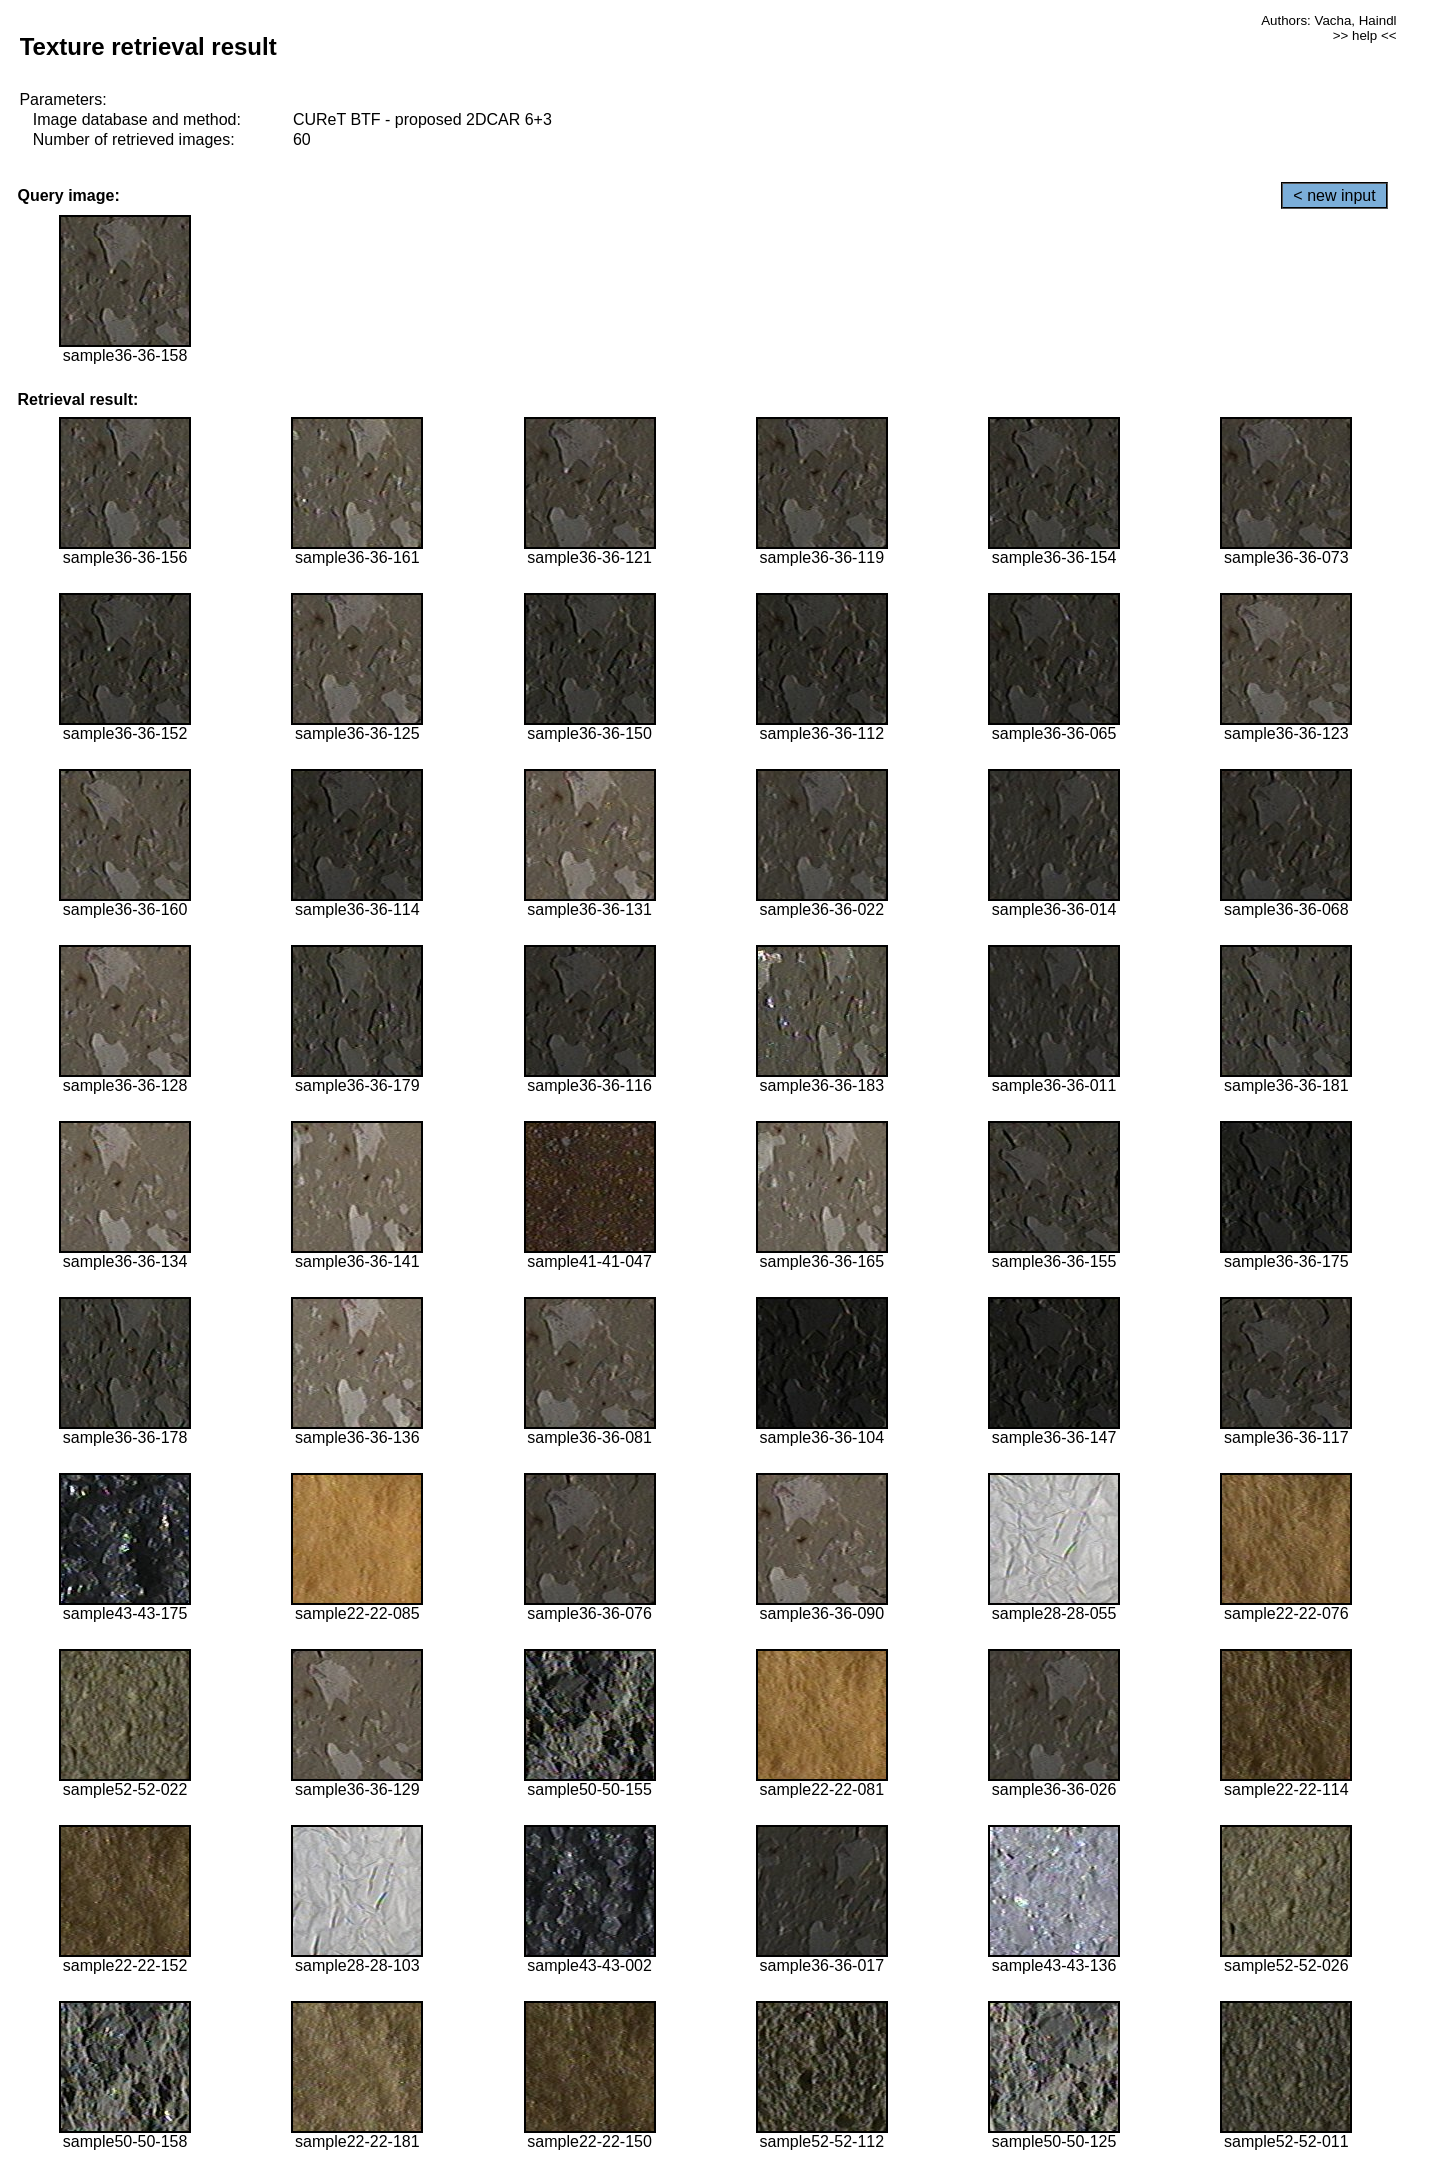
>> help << (1365, 35)
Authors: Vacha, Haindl (1328, 20)
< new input (1334, 195)
